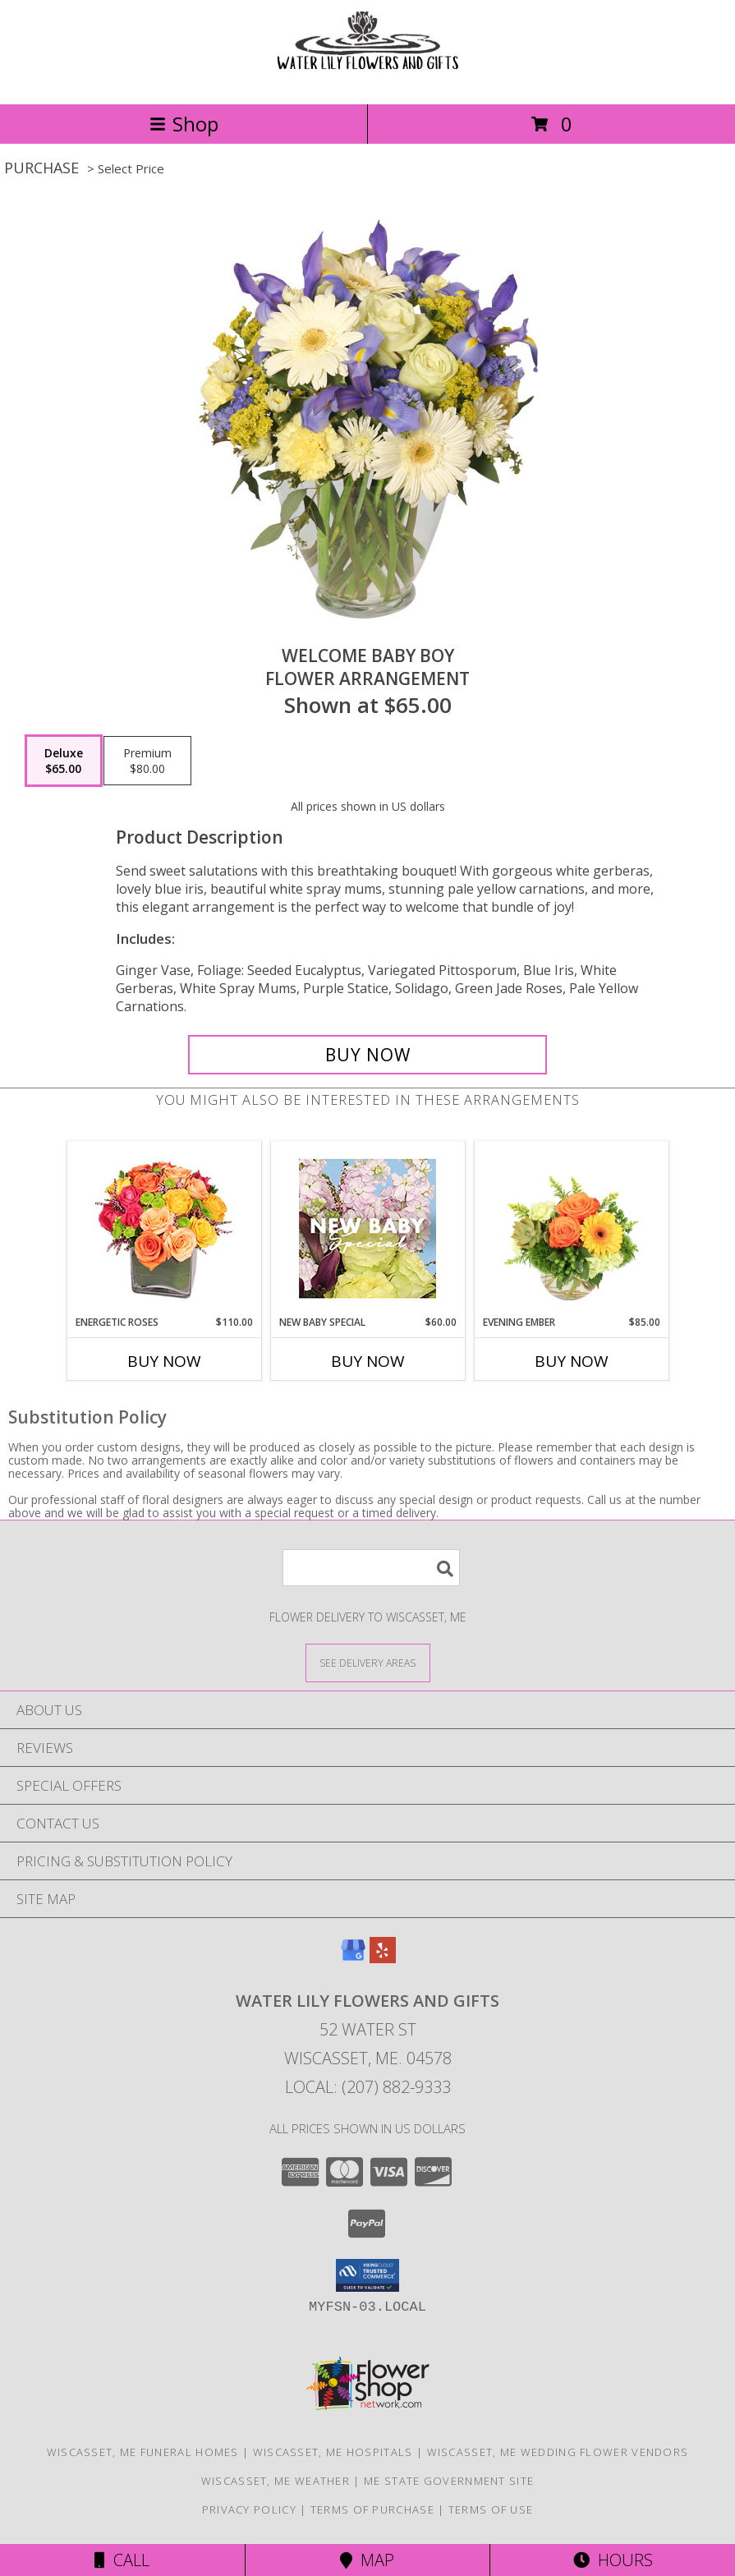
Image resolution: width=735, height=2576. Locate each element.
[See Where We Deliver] (367, 1662)
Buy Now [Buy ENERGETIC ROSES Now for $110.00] (164, 1361)
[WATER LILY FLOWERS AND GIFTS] (367, 80)
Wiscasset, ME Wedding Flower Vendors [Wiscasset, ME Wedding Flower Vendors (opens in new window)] (558, 2452)
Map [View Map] (367, 2560)
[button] (367, 2275)
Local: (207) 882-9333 (368, 2087)
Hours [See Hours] (613, 2560)
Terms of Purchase (372, 2509)
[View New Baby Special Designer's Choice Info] (367, 1228)
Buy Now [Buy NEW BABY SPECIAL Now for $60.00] (368, 1361)
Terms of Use (491, 2509)
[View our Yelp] (383, 1957)
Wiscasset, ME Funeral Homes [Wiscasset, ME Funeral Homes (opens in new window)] (143, 2452)
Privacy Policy (249, 2509)
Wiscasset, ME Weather (275, 2480)
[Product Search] (371, 1567)
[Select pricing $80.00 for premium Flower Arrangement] (147, 760)
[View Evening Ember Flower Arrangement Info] (571, 1229)
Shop (183, 123)
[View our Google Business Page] (353, 1957)
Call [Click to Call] (121, 2560)
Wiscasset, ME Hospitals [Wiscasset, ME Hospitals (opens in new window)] (333, 2452)
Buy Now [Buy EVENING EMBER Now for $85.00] (572, 1361)
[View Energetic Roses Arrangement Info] (163, 1228)
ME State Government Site (449, 2480)
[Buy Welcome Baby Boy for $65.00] (368, 1054)
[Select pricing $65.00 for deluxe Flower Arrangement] (63, 760)
